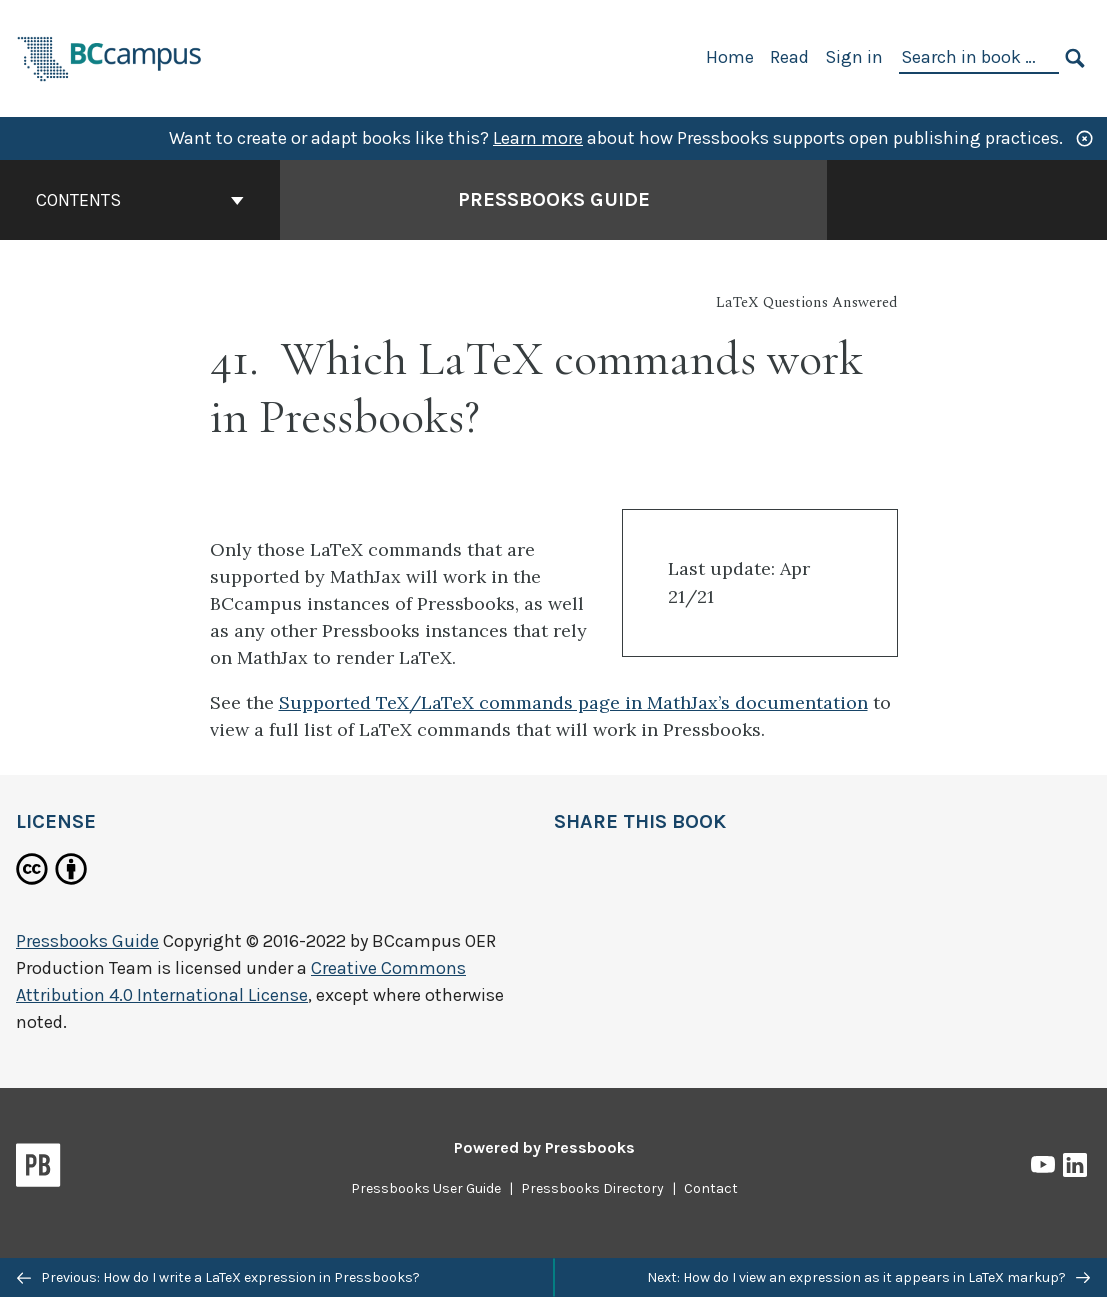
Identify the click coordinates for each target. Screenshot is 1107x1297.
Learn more (538, 138)
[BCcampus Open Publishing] (110, 56)
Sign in (854, 57)
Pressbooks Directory (592, 1188)
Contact (711, 1188)
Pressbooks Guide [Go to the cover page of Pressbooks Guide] (554, 199)
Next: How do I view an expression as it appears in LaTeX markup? (868, 1277)
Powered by (544, 1147)
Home (730, 57)
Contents (140, 200)
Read (789, 57)
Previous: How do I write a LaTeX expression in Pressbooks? (218, 1277)
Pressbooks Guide (87, 941)
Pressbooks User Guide (426, 1188)
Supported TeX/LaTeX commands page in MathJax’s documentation (573, 702)
